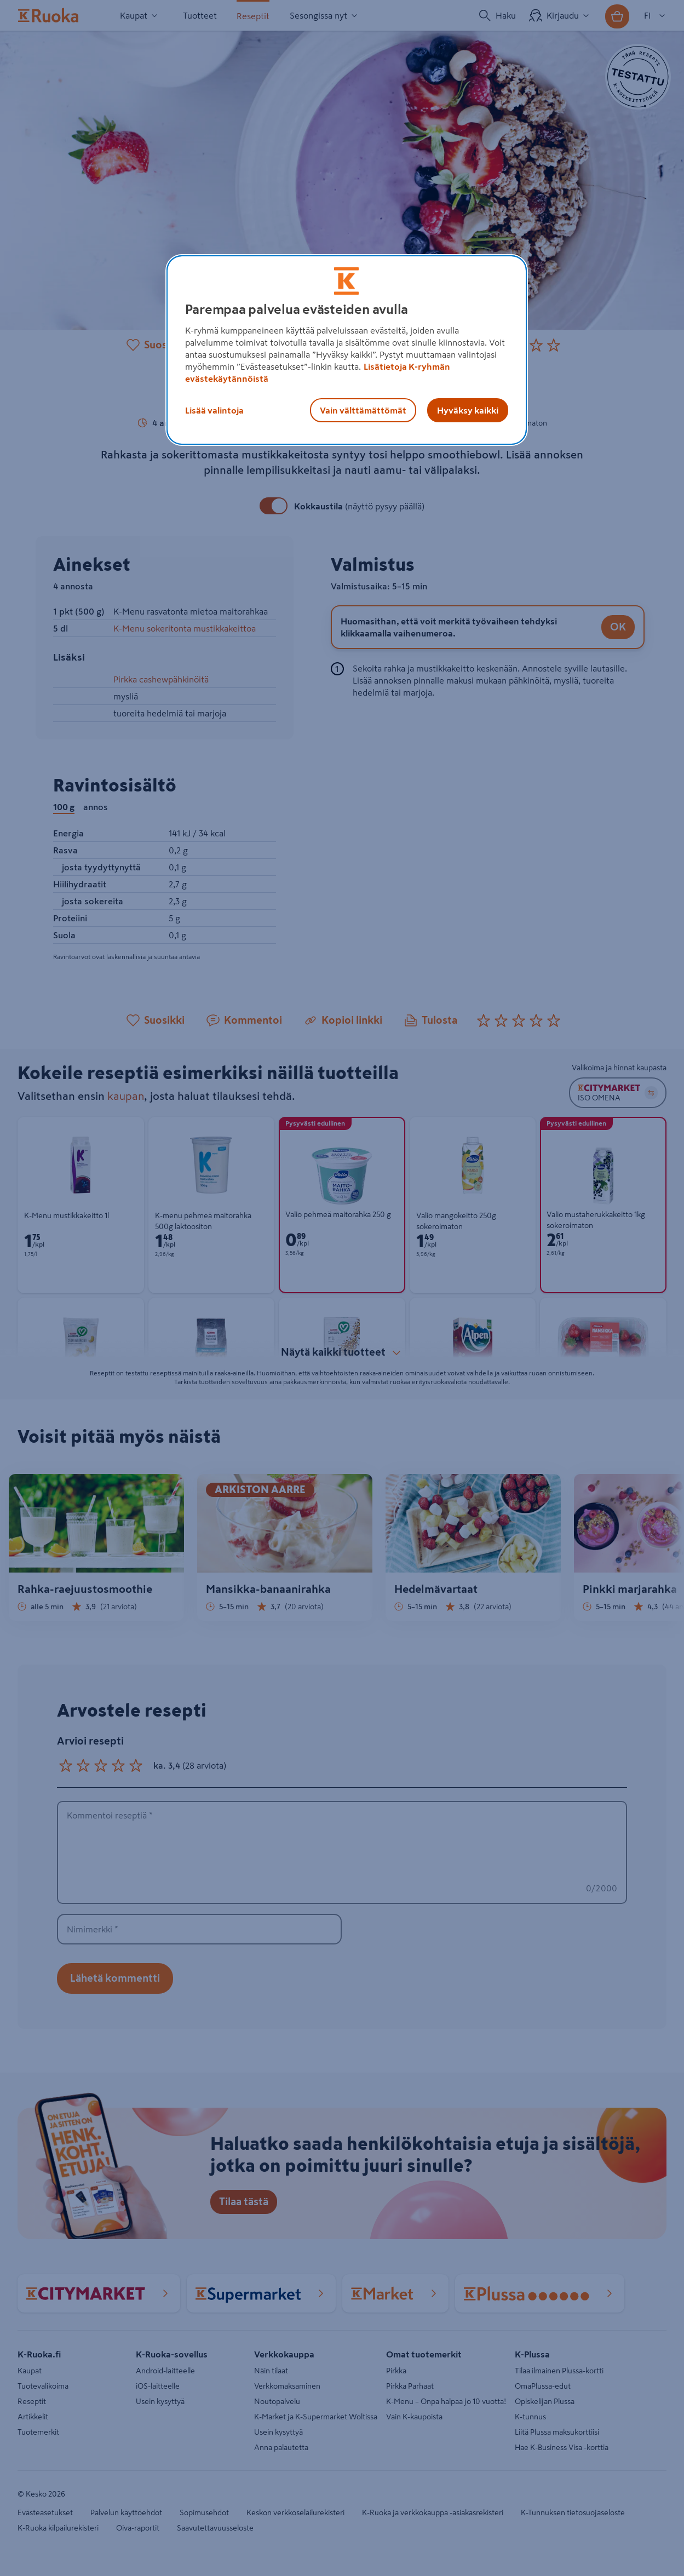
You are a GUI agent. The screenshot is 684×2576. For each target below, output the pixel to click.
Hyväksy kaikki (467, 410)
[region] (347, 350)
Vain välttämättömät (363, 410)
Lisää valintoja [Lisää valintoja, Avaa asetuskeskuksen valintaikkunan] (214, 410)
